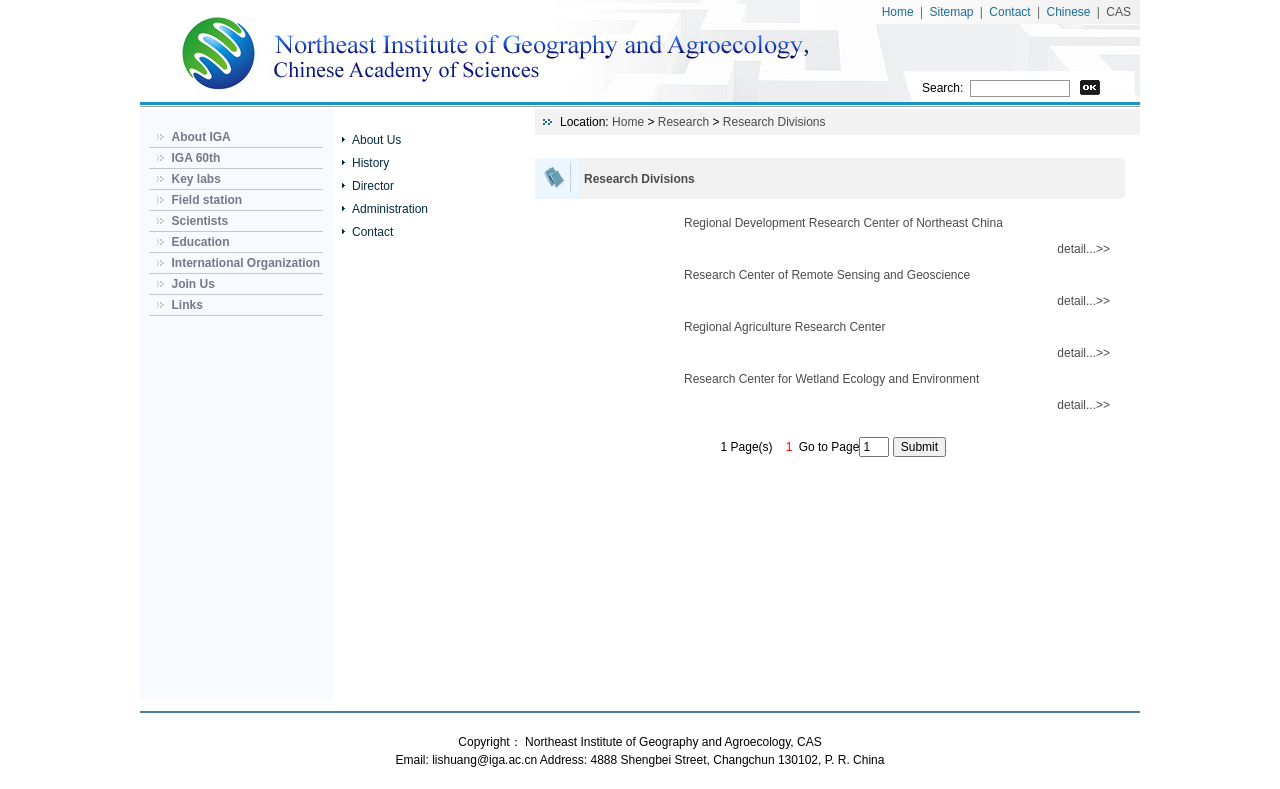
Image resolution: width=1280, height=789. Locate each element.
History (370, 163)
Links (186, 305)
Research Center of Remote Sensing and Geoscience (827, 275)
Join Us (192, 284)
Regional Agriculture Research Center (784, 327)
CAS (1118, 12)
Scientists (199, 221)
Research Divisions (774, 122)
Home (898, 12)
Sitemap (952, 12)
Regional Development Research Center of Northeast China (843, 223)
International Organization (245, 263)
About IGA (200, 137)
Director (373, 186)
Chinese (1068, 12)
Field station (206, 200)
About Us (376, 140)
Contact (1009, 12)
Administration (390, 209)
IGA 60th (195, 158)
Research (683, 122)
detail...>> (1083, 249)
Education (200, 242)
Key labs (195, 179)
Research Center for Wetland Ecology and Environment (831, 379)
